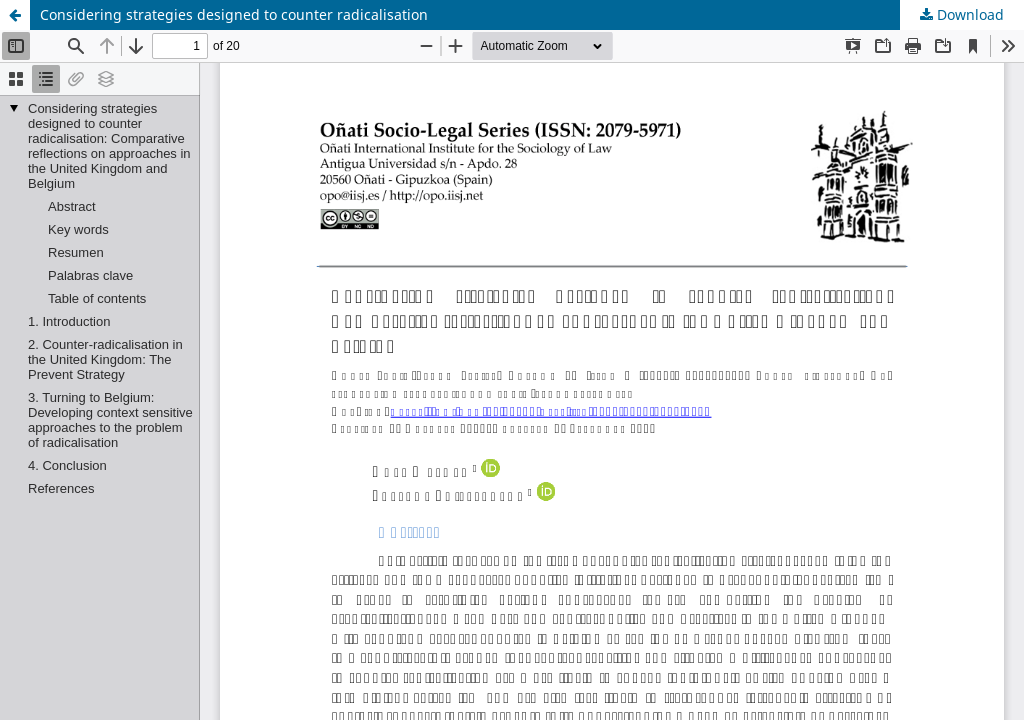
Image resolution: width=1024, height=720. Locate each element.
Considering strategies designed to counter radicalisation (234, 14)
